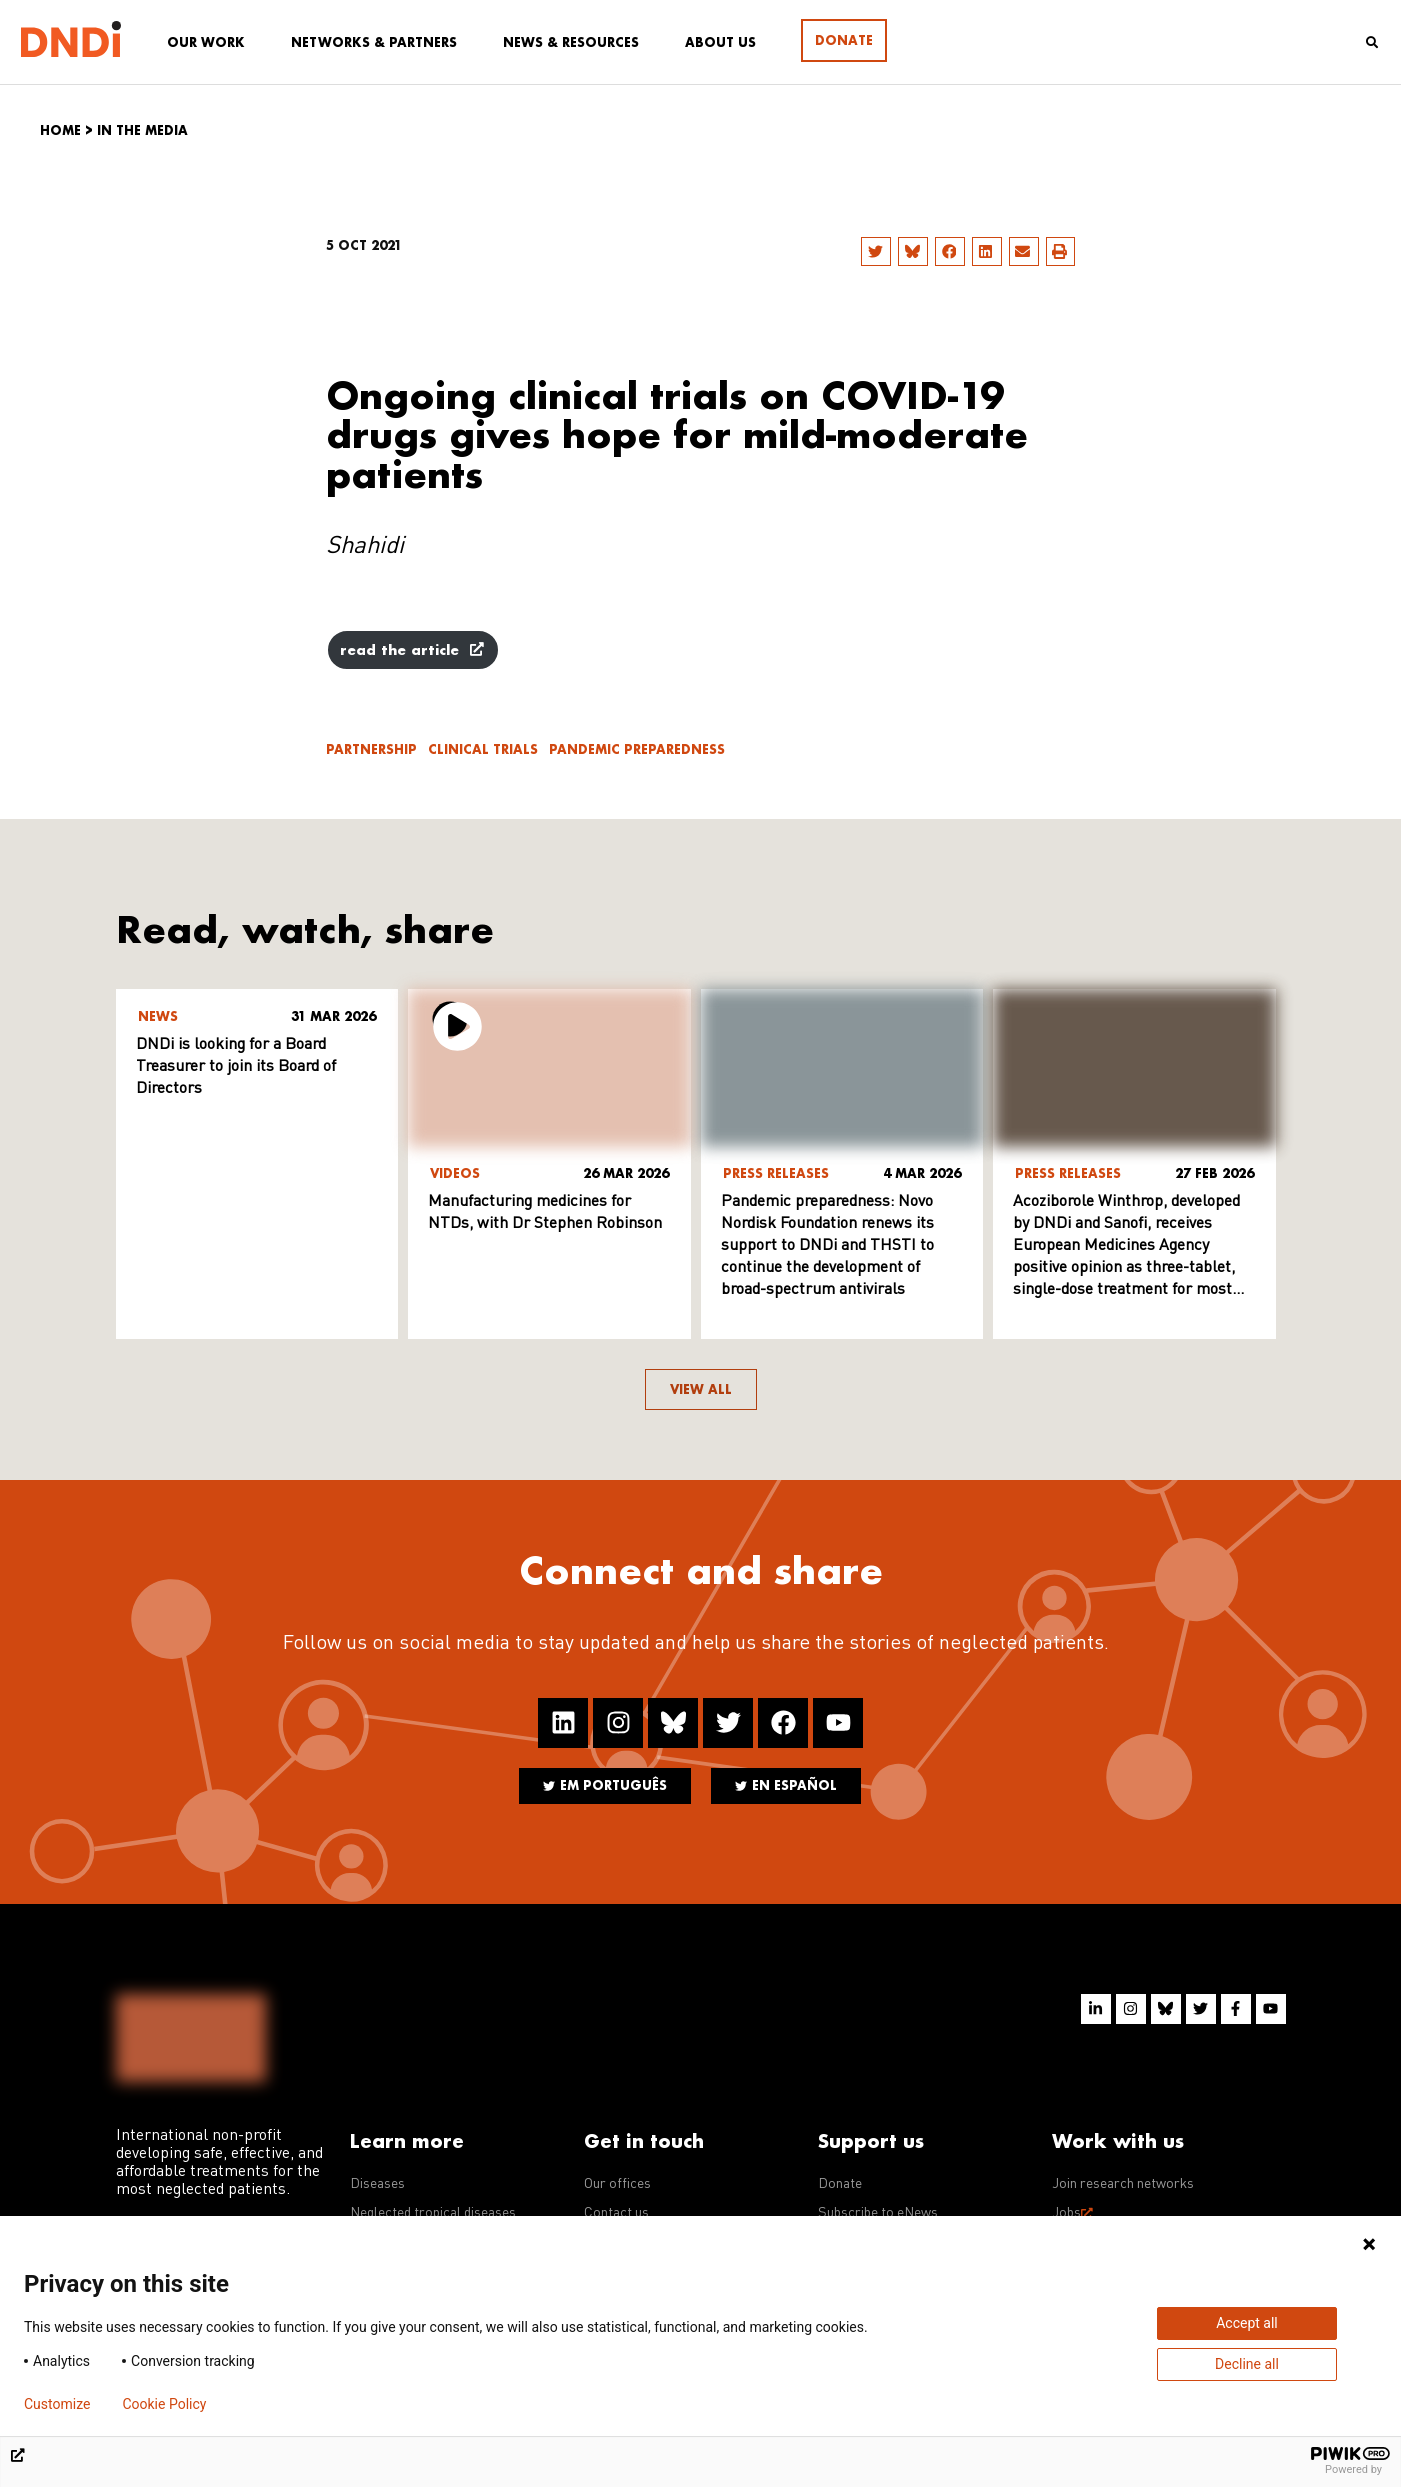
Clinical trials (483, 749)
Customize (57, 2404)
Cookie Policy (164, 2404)
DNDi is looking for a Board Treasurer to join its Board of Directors (236, 1067)
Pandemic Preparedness (637, 749)
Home (60, 130)
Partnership (371, 749)
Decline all (1247, 2364)
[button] (876, 251)
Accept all (1247, 2323)
